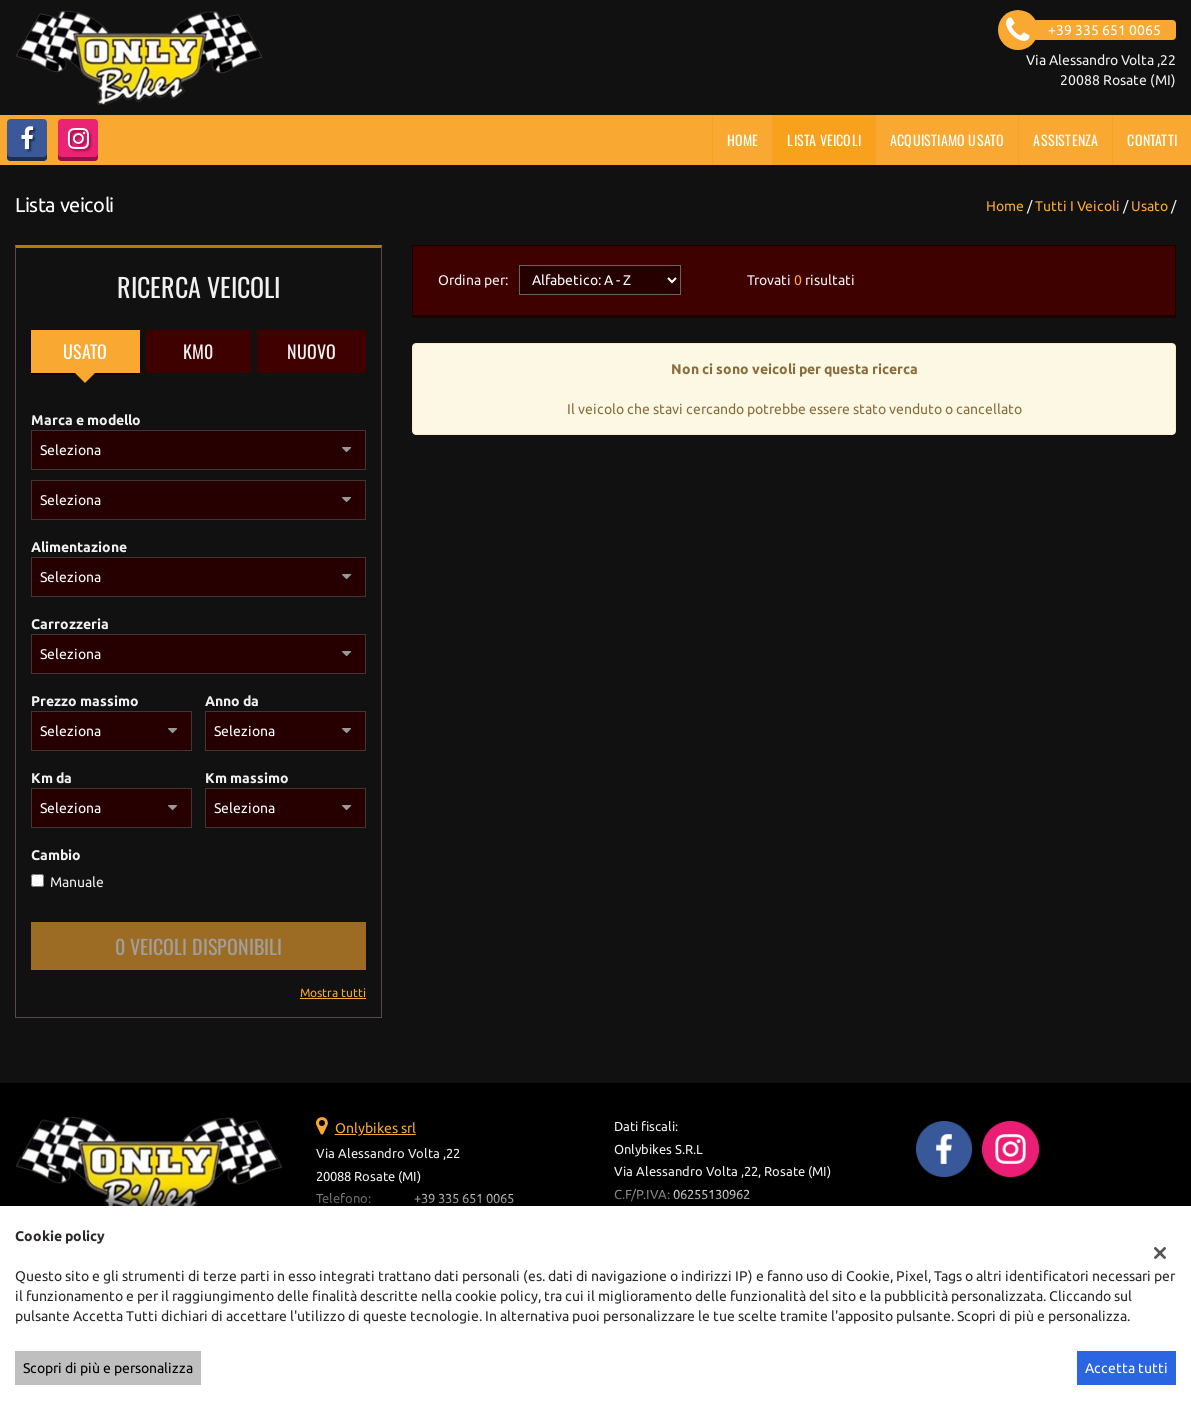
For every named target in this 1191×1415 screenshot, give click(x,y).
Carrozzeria (70, 624)
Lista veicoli (824, 139)
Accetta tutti (1126, 1368)
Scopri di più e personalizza (108, 1368)
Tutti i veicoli (1077, 206)
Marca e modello (86, 420)
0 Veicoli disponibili (198, 946)
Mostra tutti (333, 992)
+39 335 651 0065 (464, 1198)
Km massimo (247, 778)
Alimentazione (79, 547)
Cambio (56, 855)
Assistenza (1065, 139)
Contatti (1152, 139)
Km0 (198, 351)
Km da (51, 778)
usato (1149, 206)
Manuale (77, 882)
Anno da (232, 701)
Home (743, 139)
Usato (85, 351)
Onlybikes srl (375, 1128)
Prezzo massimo (85, 701)
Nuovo (311, 351)
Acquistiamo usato (947, 139)
